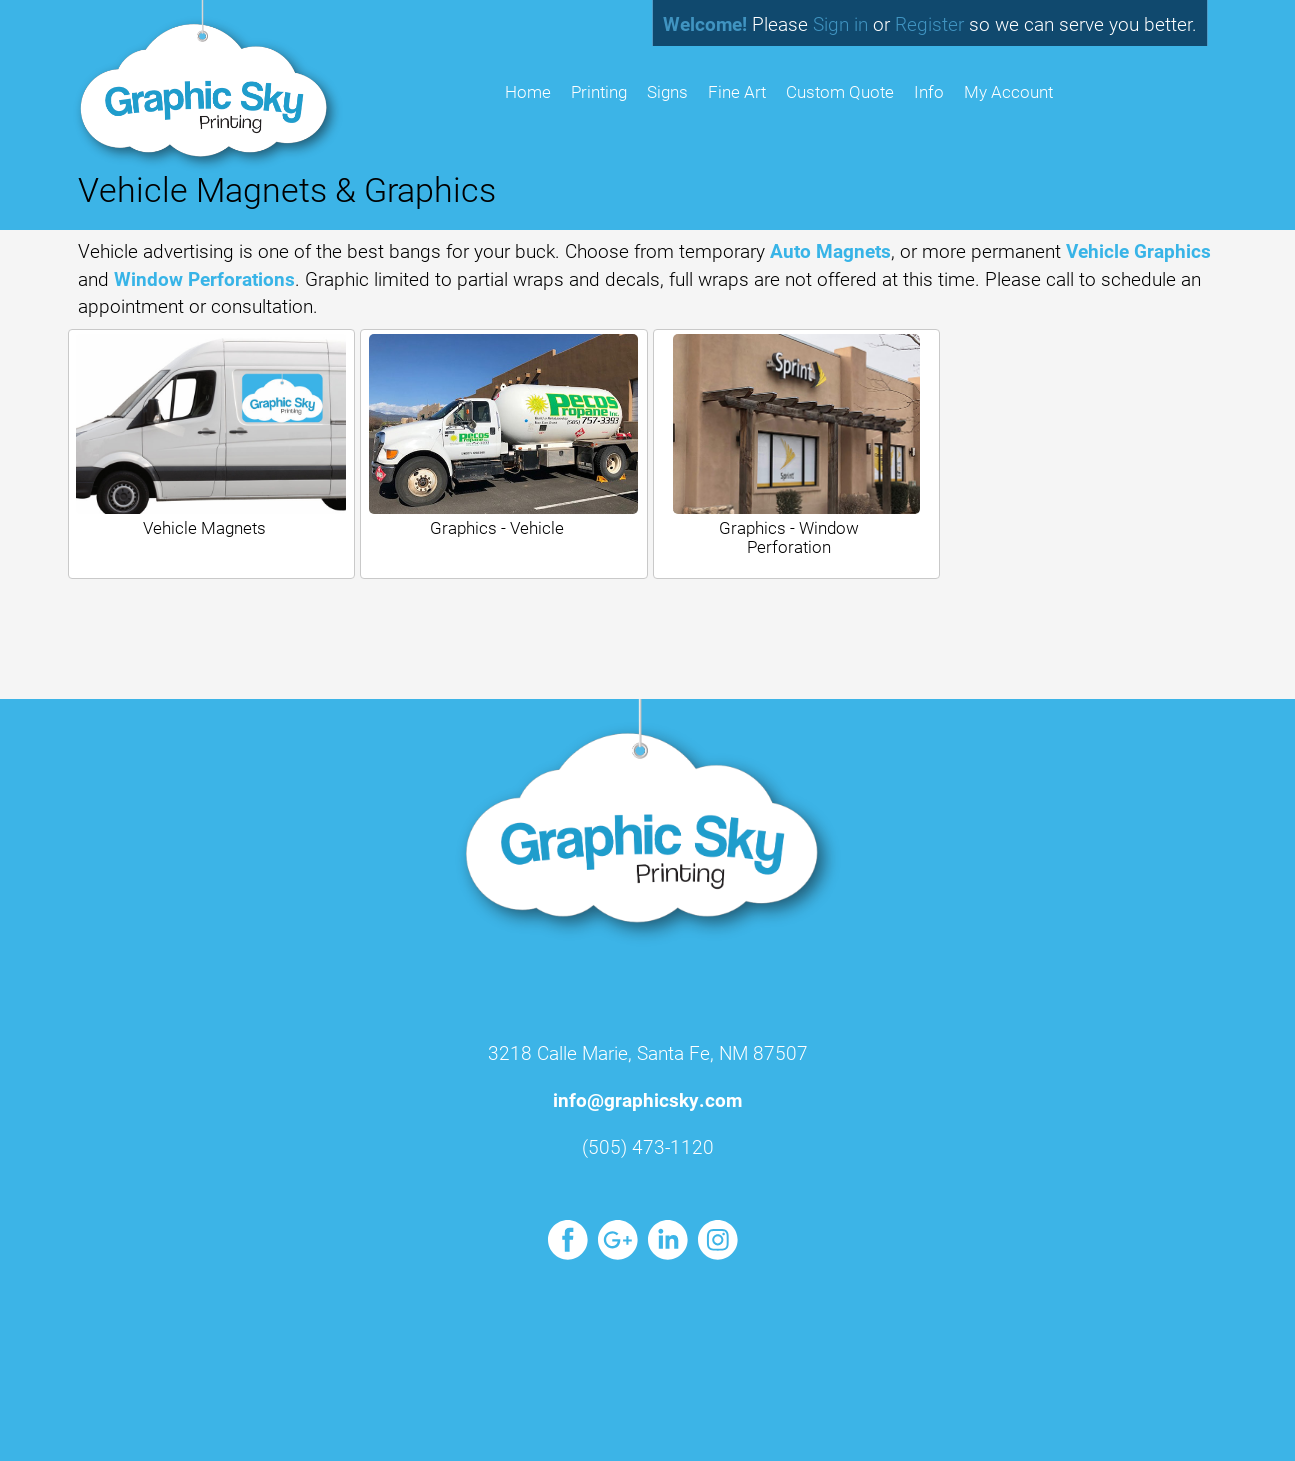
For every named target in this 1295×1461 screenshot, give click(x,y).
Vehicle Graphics (1138, 250)
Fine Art (737, 91)
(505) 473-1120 (648, 1146)
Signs (667, 91)
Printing (599, 91)
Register (929, 23)
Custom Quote (840, 91)
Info (929, 91)
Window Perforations (204, 278)
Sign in (840, 23)
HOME (528, 91)
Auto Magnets (830, 250)
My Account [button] (1008, 91)
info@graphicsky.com (647, 1099)
